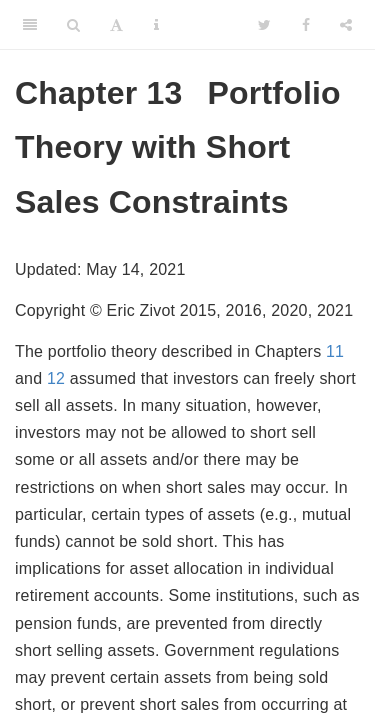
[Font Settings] (116, 25)
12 (56, 378)
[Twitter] (264, 25)
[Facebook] (306, 25)
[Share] (346, 25)
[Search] (73, 25)
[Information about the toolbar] (156, 25)
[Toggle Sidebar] (30, 25)
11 (335, 351)
